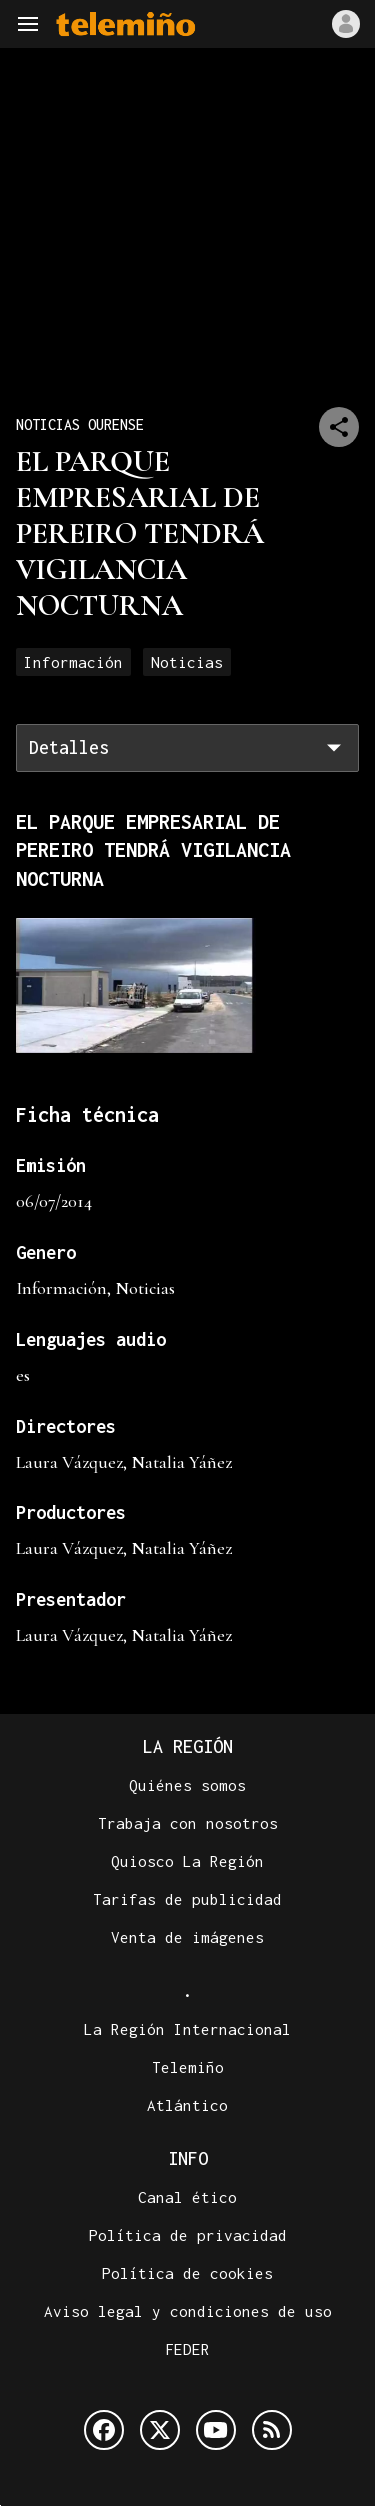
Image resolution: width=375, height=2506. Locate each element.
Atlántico (187, 2105)
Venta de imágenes (187, 1937)
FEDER (187, 2349)
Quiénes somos (187, 1785)
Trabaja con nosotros (188, 1823)
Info (188, 2158)
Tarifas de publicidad (187, 1899)
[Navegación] (28, 24)
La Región (188, 1746)
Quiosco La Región (187, 1861)
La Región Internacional (187, 2029)
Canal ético (187, 2197)
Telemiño (188, 2067)
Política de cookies (187, 2273)
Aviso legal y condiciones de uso (188, 2311)
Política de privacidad (188, 2235)
